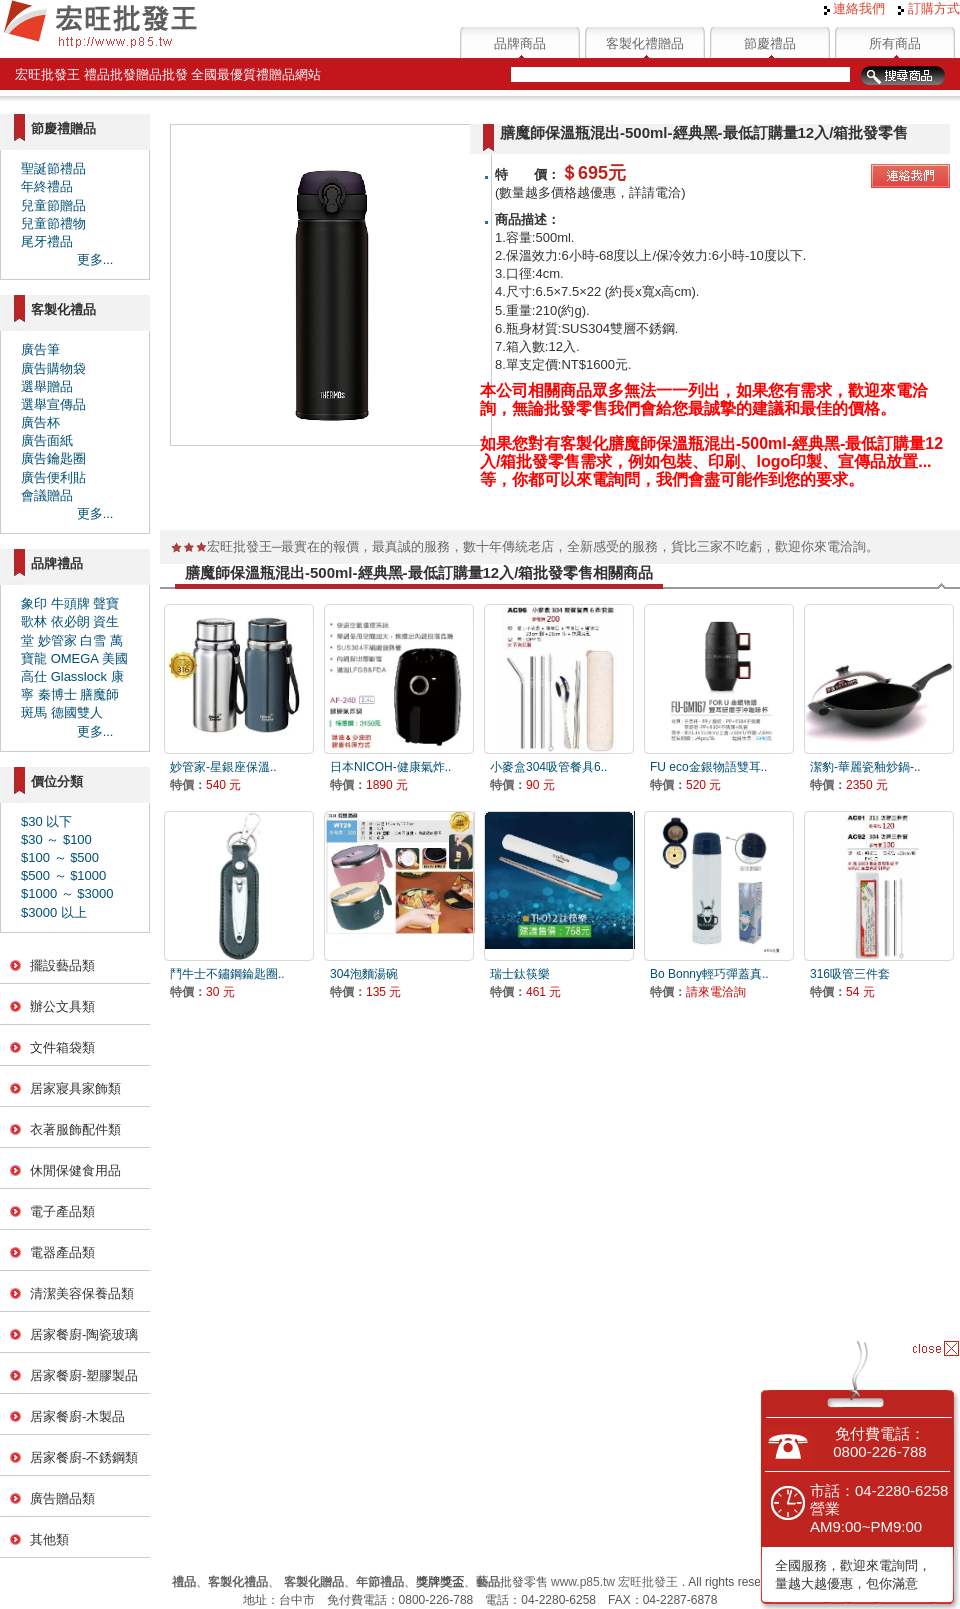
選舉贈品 (47, 386)
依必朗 (70, 621)
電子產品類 (62, 1211)
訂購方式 (929, 8)
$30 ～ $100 (56, 839)
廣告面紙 (47, 440)
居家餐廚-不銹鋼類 (84, 1457)
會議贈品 (47, 495)
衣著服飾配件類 (75, 1129)
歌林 (34, 621)
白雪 (93, 640)
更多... (95, 259)
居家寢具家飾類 (75, 1088)
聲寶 (106, 603)
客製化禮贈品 (645, 43)
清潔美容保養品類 (82, 1293)
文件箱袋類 (62, 1047)
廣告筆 (40, 349)
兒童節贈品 (53, 205)
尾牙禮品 (47, 241)
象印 (34, 603)
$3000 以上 (54, 912)
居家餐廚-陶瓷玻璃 (84, 1334)
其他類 (49, 1539)
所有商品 (895, 43)
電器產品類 (62, 1252)
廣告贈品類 (62, 1498)
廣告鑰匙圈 (53, 458)
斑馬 (34, 712)
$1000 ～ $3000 (67, 893)
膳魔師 (99, 694)
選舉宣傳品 (53, 404)
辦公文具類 (62, 1006)
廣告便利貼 (53, 477)
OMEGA (75, 658)
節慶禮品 (770, 43)
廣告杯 (40, 422)
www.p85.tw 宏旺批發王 (614, 1582)
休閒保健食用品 (75, 1170)
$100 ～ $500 (60, 857)
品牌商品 (520, 43)
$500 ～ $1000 (63, 875)
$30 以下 (46, 821)
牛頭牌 (70, 603)
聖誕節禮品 (53, 168)
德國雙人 (77, 712)
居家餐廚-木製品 (77, 1416)
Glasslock (79, 676)
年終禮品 (47, 186)
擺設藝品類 (62, 965)
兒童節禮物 (53, 223)
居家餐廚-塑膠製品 (84, 1375)
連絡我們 (855, 8)
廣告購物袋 (53, 368)
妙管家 (57, 640)
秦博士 (57, 694)
